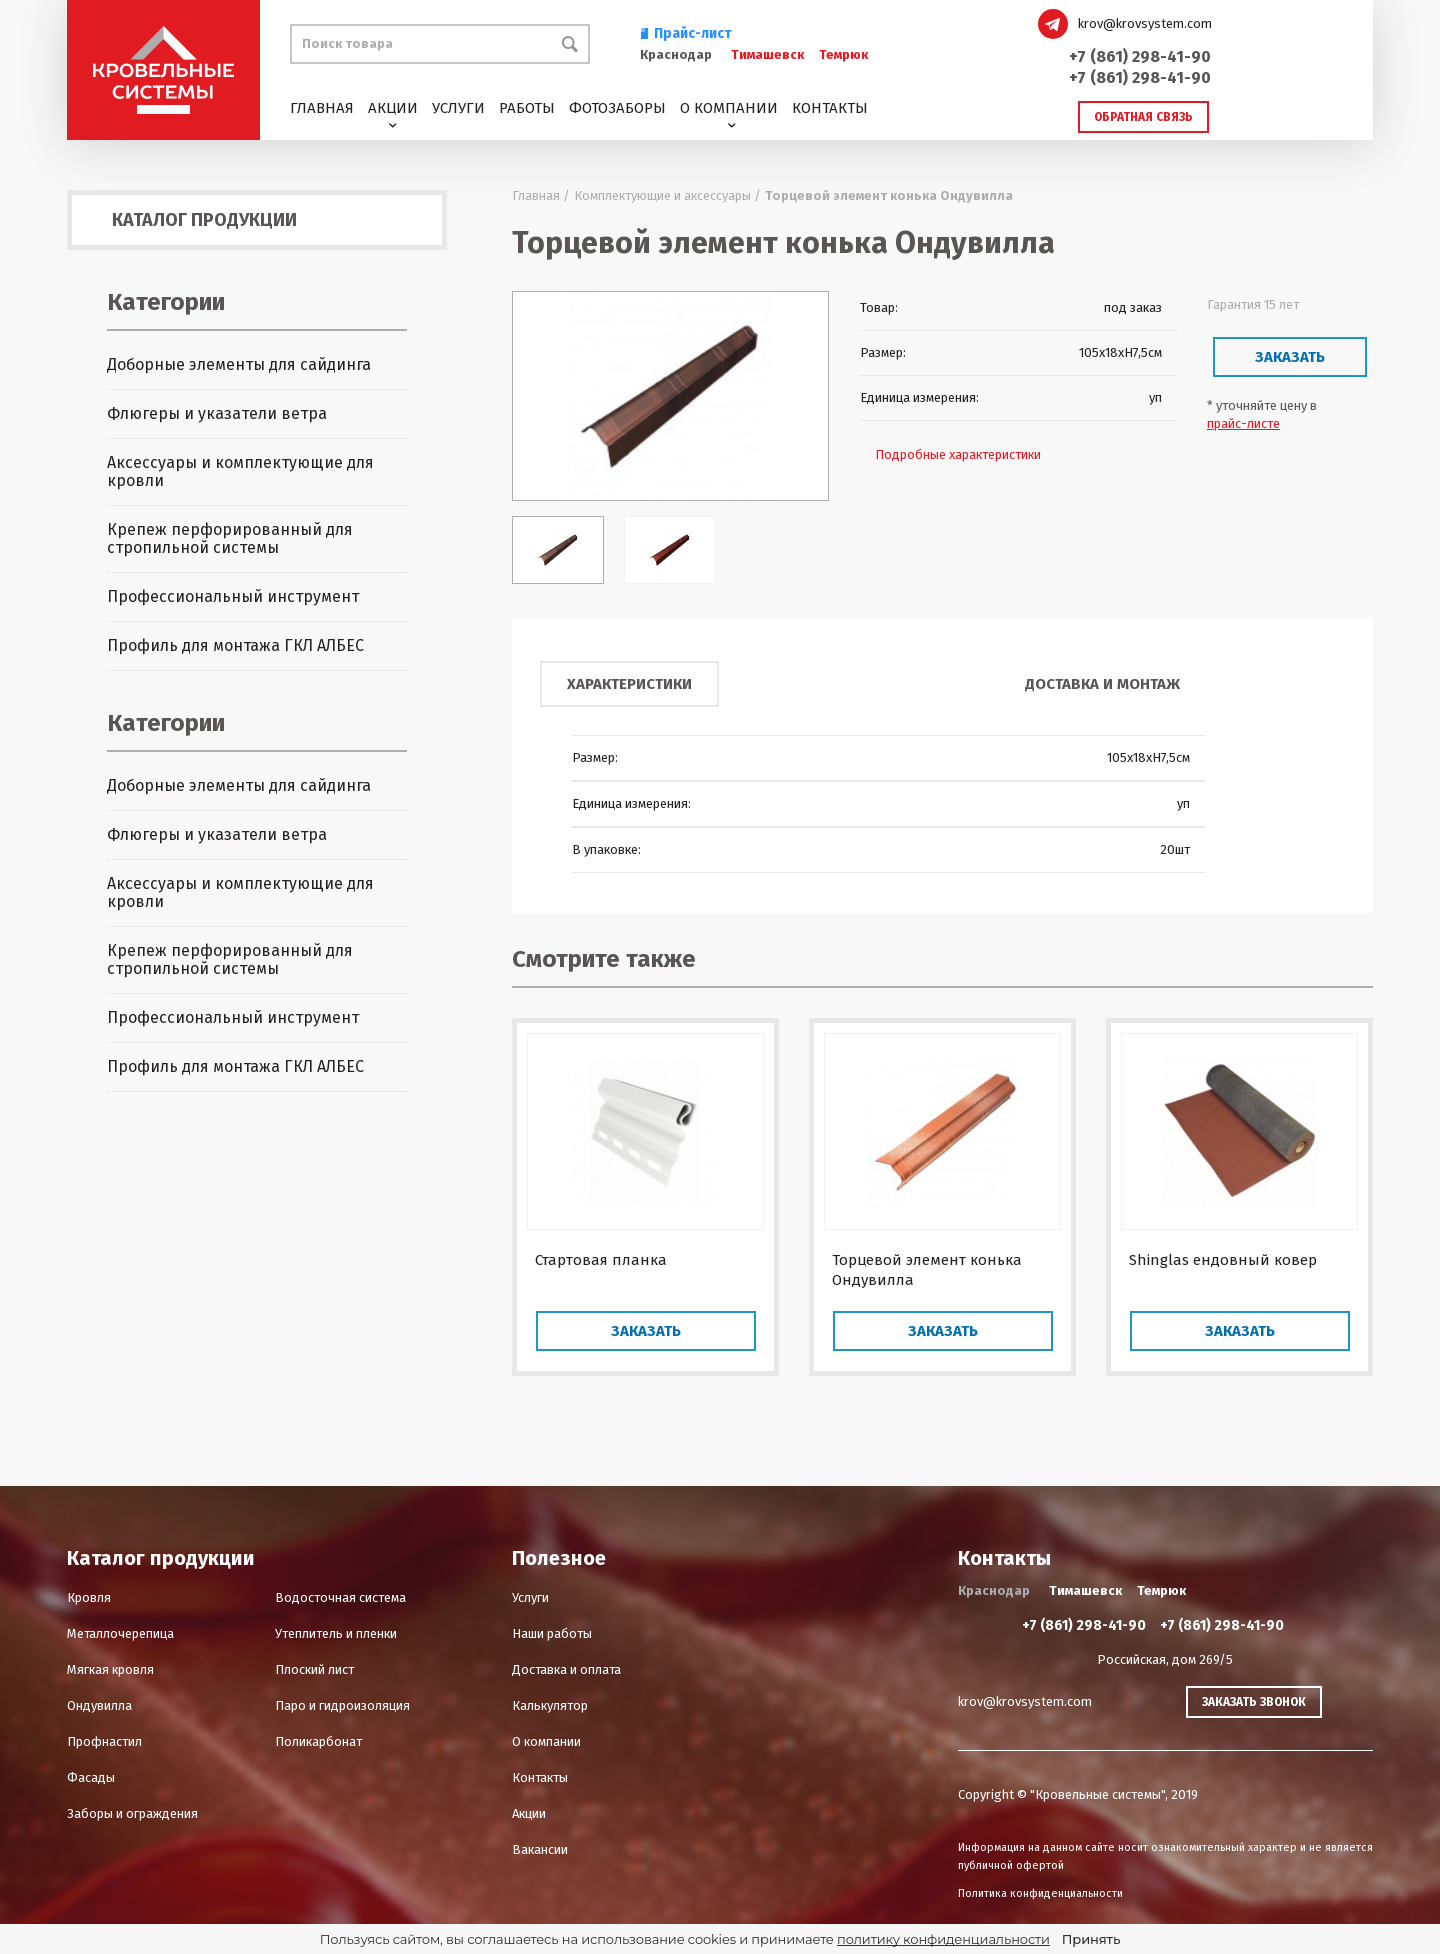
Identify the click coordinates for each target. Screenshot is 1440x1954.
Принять (1091, 1939)
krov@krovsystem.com (1145, 23)
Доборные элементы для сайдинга (239, 364)
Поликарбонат (318, 1741)
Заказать (1290, 357)
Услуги (458, 108)
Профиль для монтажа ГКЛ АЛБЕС (235, 645)
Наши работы (552, 1633)
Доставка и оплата (566, 1669)
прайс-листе (1243, 423)
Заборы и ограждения (132, 1813)
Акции (393, 108)
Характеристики (629, 684)
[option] (670, 396)
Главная (322, 108)
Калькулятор (550, 1705)
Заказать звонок (1254, 1702)
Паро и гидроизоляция (342, 1705)
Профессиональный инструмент (233, 596)
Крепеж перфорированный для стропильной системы (230, 538)
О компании (729, 108)
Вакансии (540, 1849)
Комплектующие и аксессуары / (667, 195)
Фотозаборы (617, 108)
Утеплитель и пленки (336, 1633)
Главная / (541, 195)
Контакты (830, 108)
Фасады (91, 1777)
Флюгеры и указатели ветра (217, 413)
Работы (527, 108)
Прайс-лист (686, 33)
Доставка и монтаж (1102, 684)
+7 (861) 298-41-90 (1140, 56)
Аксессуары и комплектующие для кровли (240, 471)
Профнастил (104, 1741)
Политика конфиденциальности (1040, 1893)
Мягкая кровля (110, 1669)
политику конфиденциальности (943, 1939)
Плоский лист (314, 1669)
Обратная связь (1143, 117)
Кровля (89, 1597)
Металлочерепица (120, 1633)
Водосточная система (340, 1597)
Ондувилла (99, 1705)
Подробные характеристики (958, 454)
